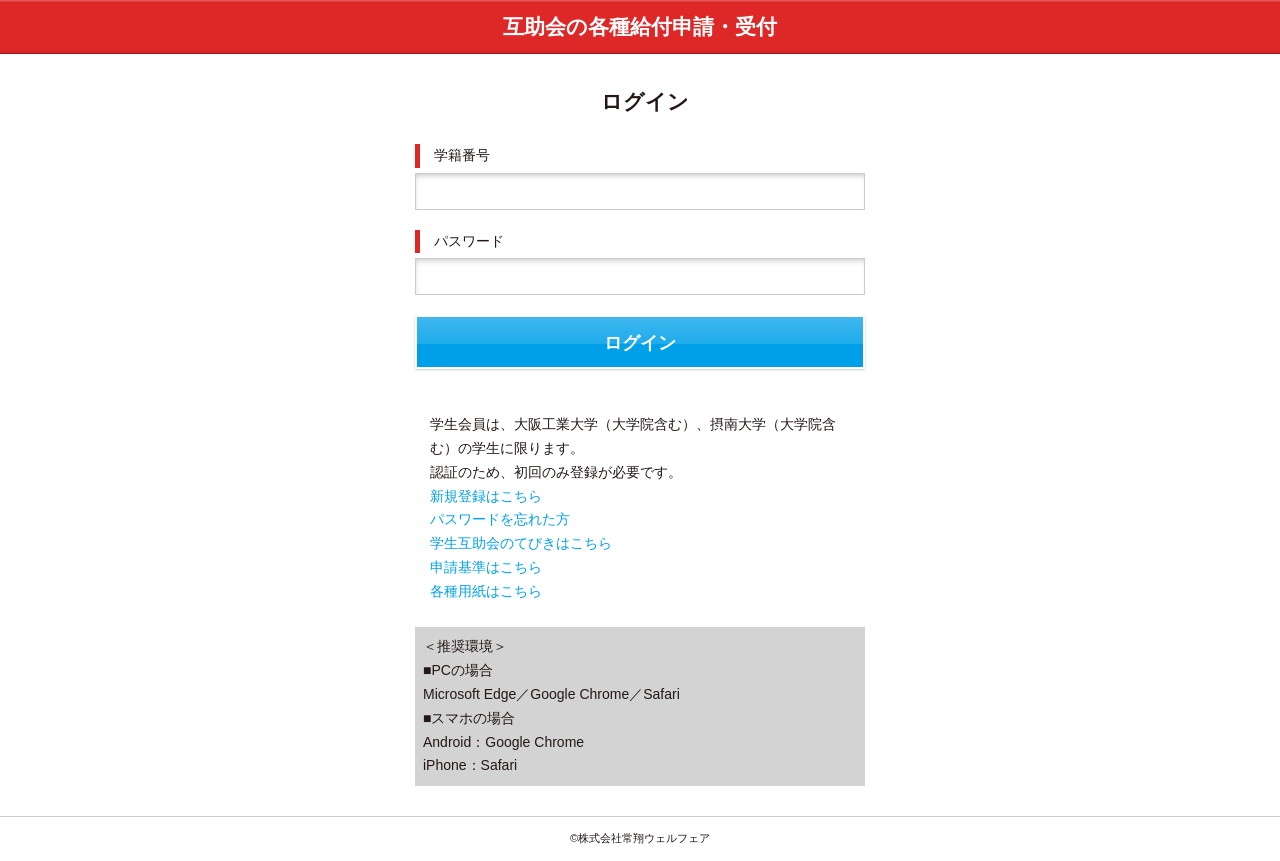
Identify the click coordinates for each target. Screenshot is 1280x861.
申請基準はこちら (486, 567)
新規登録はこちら (486, 496)
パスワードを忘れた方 (500, 519)
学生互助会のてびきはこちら (521, 543)
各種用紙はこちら (486, 591)
